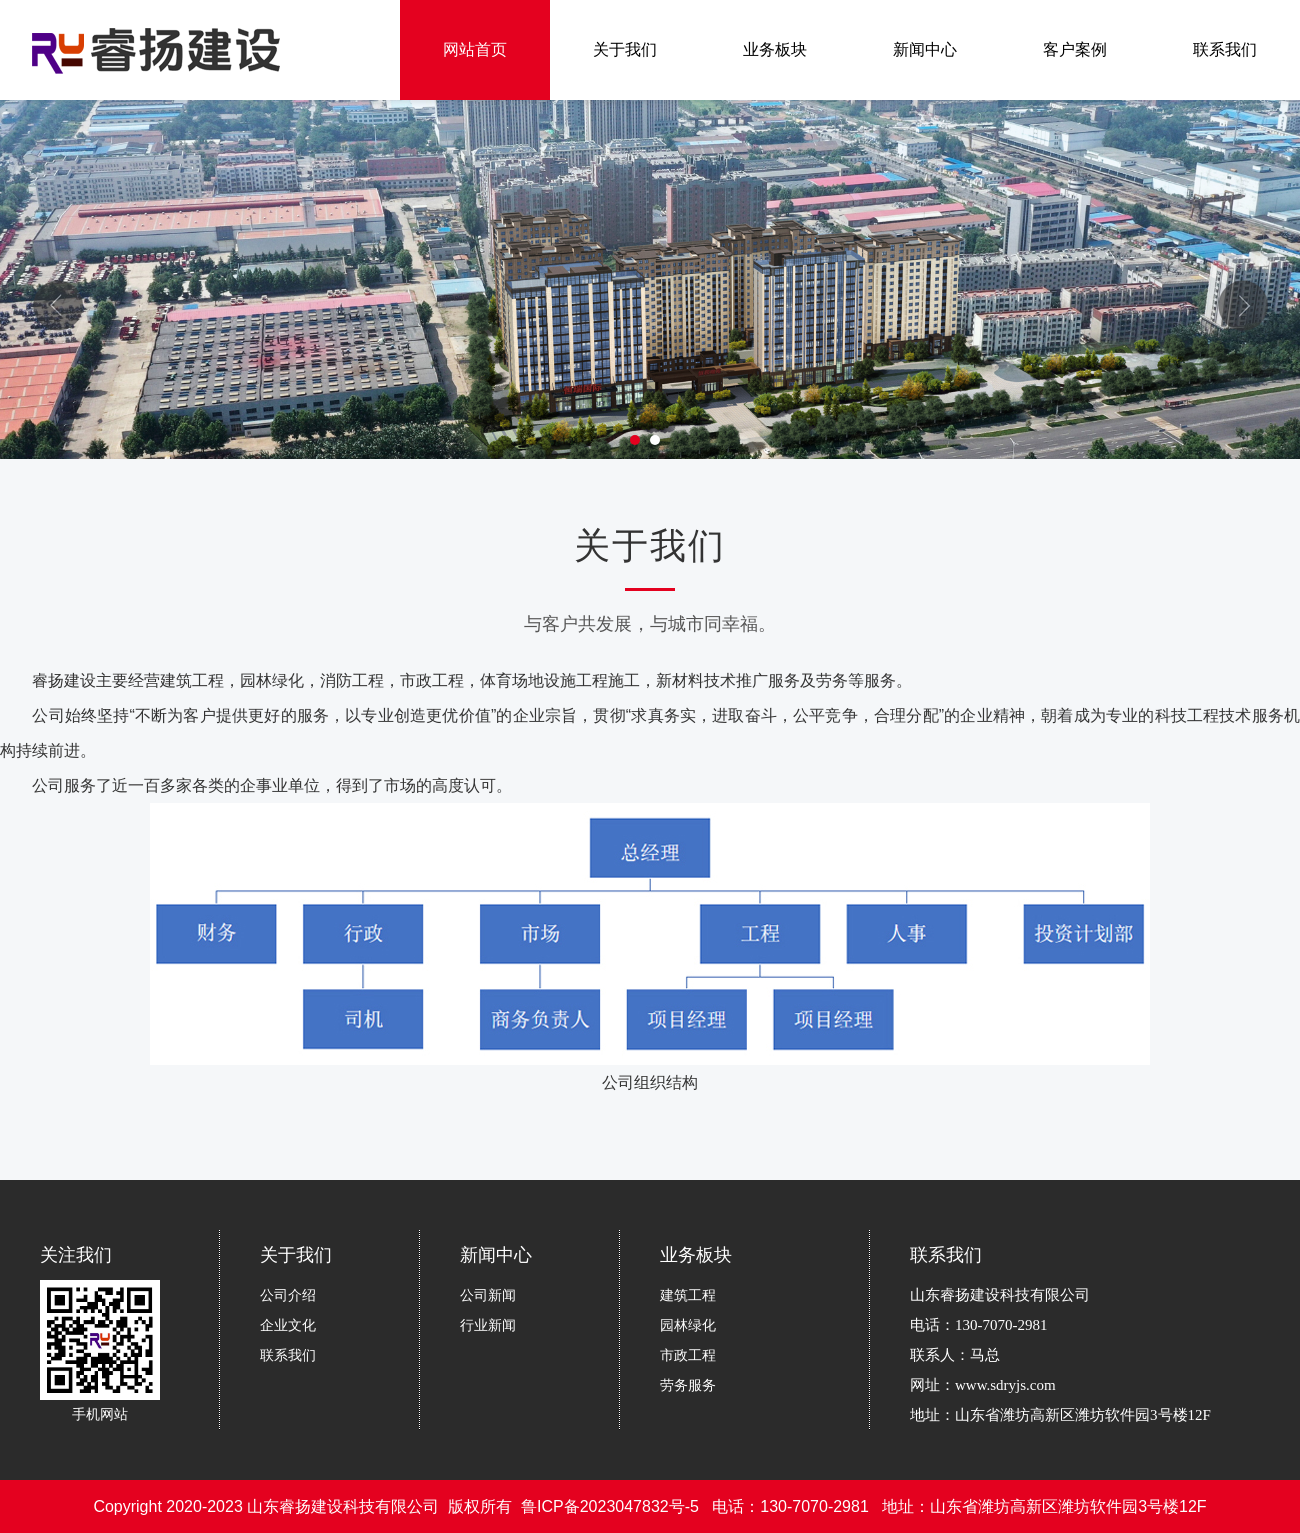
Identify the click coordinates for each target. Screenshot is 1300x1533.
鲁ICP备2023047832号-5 (610, 1506)
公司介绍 (288, 1295)
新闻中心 (925, 49)
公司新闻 (488, 1295)
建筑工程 (688, 1295)
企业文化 (288, 1325)
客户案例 (1075, 49)
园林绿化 (688, 1325)
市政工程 (688, 1355)
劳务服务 (688, 1385)
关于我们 (625, 49)
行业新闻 (488, 1325)
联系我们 (1225, 49)
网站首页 (475, 49)
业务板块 (775, 49)
